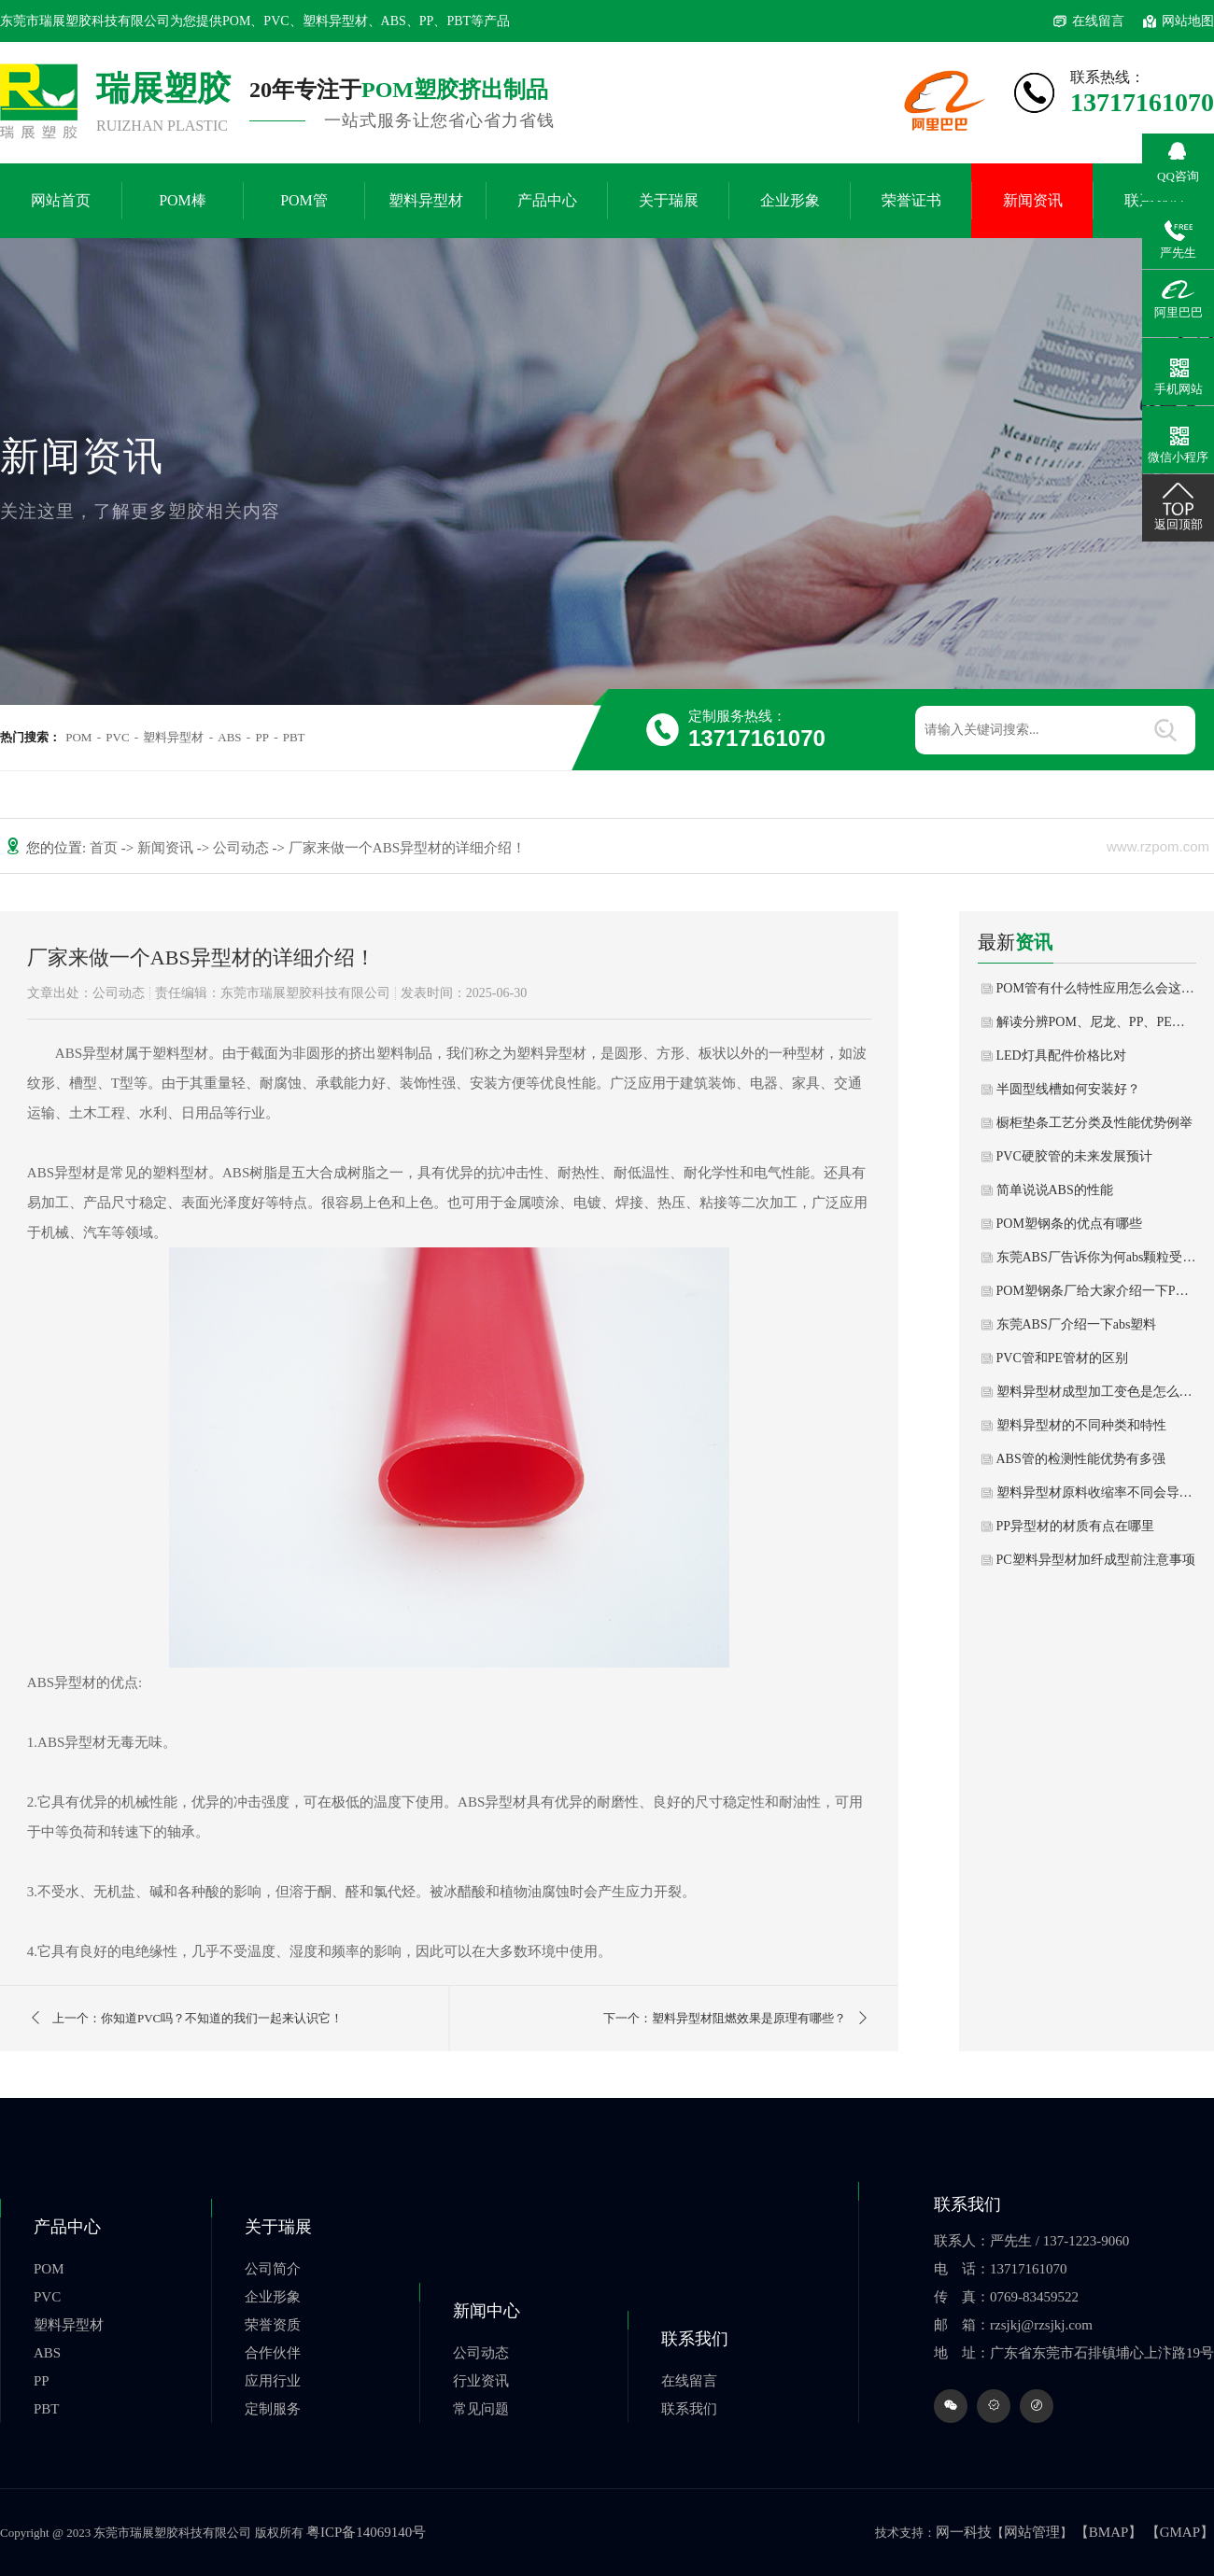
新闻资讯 (1033, 200)
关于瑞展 (669, 200)
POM (78, 737)
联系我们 (694, 2339)
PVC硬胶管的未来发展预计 (1074, 1156)
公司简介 (273, 2268)
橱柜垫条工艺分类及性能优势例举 (1094, 1123)
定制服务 (273, 2408)
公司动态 (243, 847)
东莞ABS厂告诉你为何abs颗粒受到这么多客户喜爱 (1096, 1257)
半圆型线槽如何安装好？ (1068, 1089)
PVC (117, 737)
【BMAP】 (1109, 2532)
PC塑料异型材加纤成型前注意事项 (1095, 1560)
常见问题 (481, 2408)
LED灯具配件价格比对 (1061, 1056)
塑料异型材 (425, 200)
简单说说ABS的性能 (1054, 1190)
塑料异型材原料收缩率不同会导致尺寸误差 (1096, 1492)
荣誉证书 (911, 200)
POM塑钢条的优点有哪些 (1069, 1224)
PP (261, 737)
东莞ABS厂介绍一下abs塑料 (1076, 1324)
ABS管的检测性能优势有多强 (1080, 1459)
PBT (294, 737)
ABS (229, 737)
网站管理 (1032, 2532)
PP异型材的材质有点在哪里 (1075, 1526)
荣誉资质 (273, 2324)
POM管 (304, 200)
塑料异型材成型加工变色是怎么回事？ (1096, 1392)
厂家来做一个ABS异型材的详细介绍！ (407, 847)
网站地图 (1188, 21)
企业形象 (790, 200)
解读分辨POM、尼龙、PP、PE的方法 (1096, 1022)
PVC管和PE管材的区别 (1062, 1358)
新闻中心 (486, 2311)
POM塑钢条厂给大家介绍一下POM (1096, 1291)
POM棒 (182, 200)
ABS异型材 (89, 1053)
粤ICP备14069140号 (366, 2532)
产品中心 (547, 200)
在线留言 (1098, 21)
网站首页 (61, 200)
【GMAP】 (1180, 2532)
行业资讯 (481, 2380)
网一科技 (964, 2532)
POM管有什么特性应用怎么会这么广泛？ (1096, 988)
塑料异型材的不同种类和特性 (1081, 1425)
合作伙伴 (273, 2352)
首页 (105, 847)
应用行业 (273, 2380)
